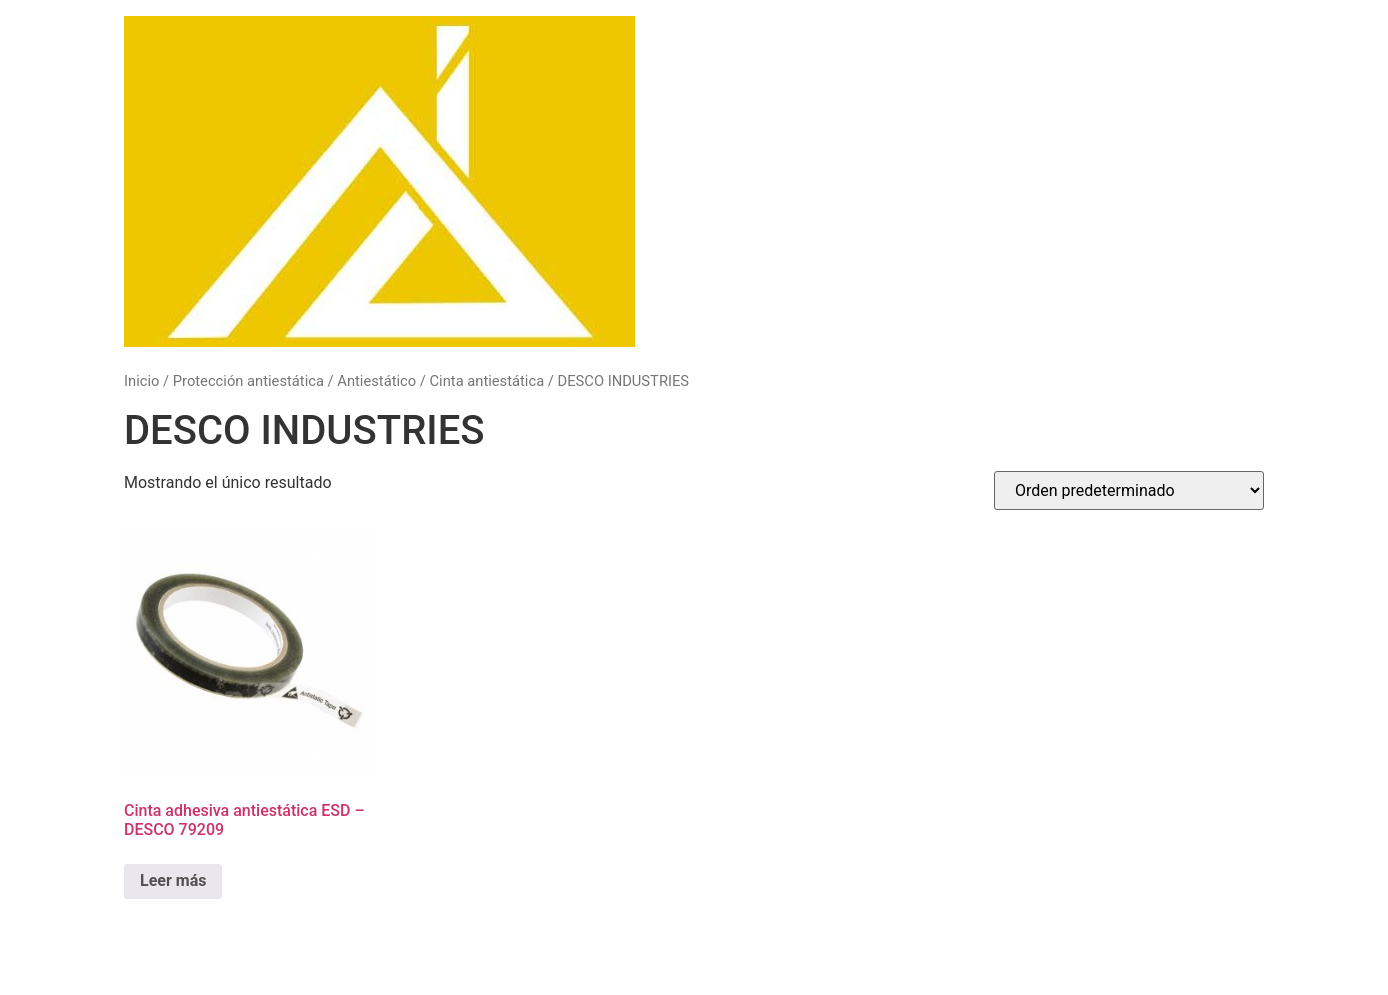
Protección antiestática (248, 381)
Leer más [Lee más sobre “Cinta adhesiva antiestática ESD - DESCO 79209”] (173, 880)
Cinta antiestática (487, 381)
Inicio (141, 381)
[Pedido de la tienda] (1129, 490)
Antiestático (376, 381)
